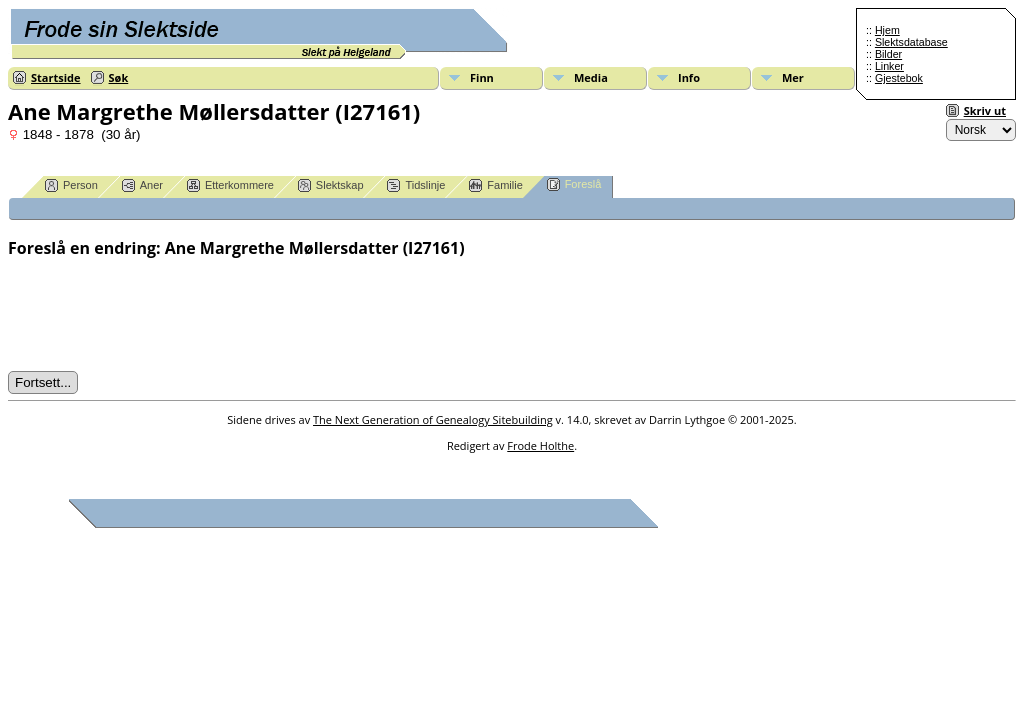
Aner (142, 185)
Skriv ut (985, 110)
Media (591, 77)
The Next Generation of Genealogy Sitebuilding (433, 419)
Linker (889, 66)
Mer (793, 77)
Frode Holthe (540, 445)
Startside (56, 77)
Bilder (888, 54)
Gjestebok (899, 78)
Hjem (887, 30)
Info (689, 77)
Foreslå (574, 184)
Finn (482, 77)
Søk (119, 77)
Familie (495, 185)
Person (71, 185)
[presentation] (160, 315)
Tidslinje (416, 185)
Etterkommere (230, 185)
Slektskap (331, 185)
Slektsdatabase (911, 42)
